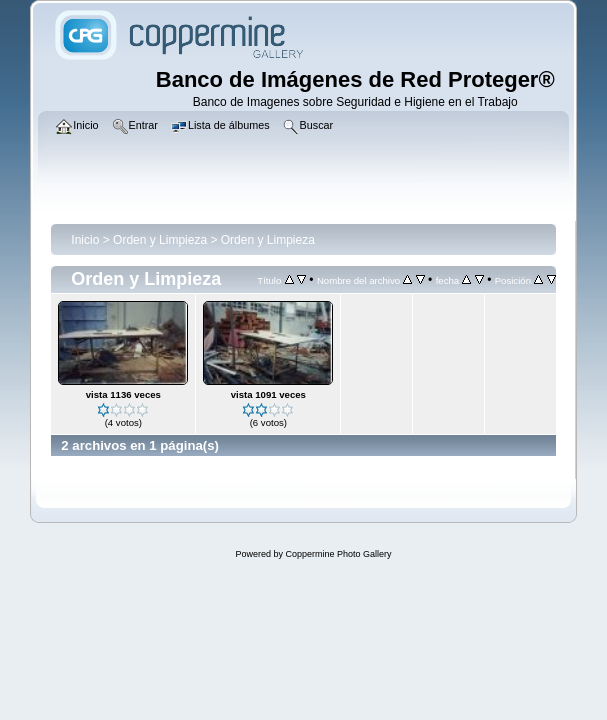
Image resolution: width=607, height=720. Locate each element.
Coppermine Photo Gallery (338, 554)
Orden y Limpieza (160, 240)
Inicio (85, 240)
